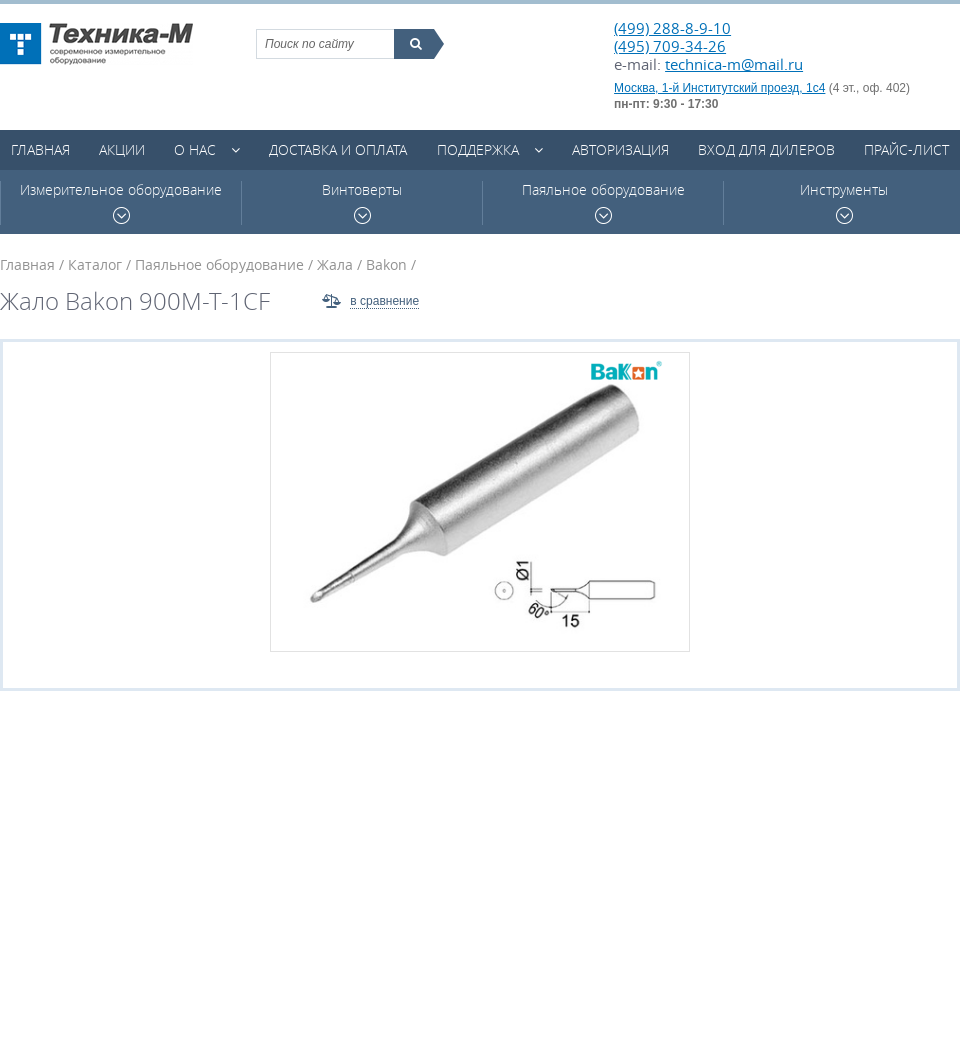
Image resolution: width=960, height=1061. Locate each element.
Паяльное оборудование (603, 202)
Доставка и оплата (338, 149)
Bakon (386, 264)
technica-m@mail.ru (734, 64)
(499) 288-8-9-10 (672, 28)
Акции (122, 149)
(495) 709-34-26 (670, 46)
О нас (195, 149)
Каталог (95, 264)
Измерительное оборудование (121, 202)
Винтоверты (362, 202)
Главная (40, 149)
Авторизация (620, 149)
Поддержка (478, 149)
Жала (335, 264)
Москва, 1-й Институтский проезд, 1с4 (719, 88)
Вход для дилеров (766, 149)
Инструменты (844, 202)
